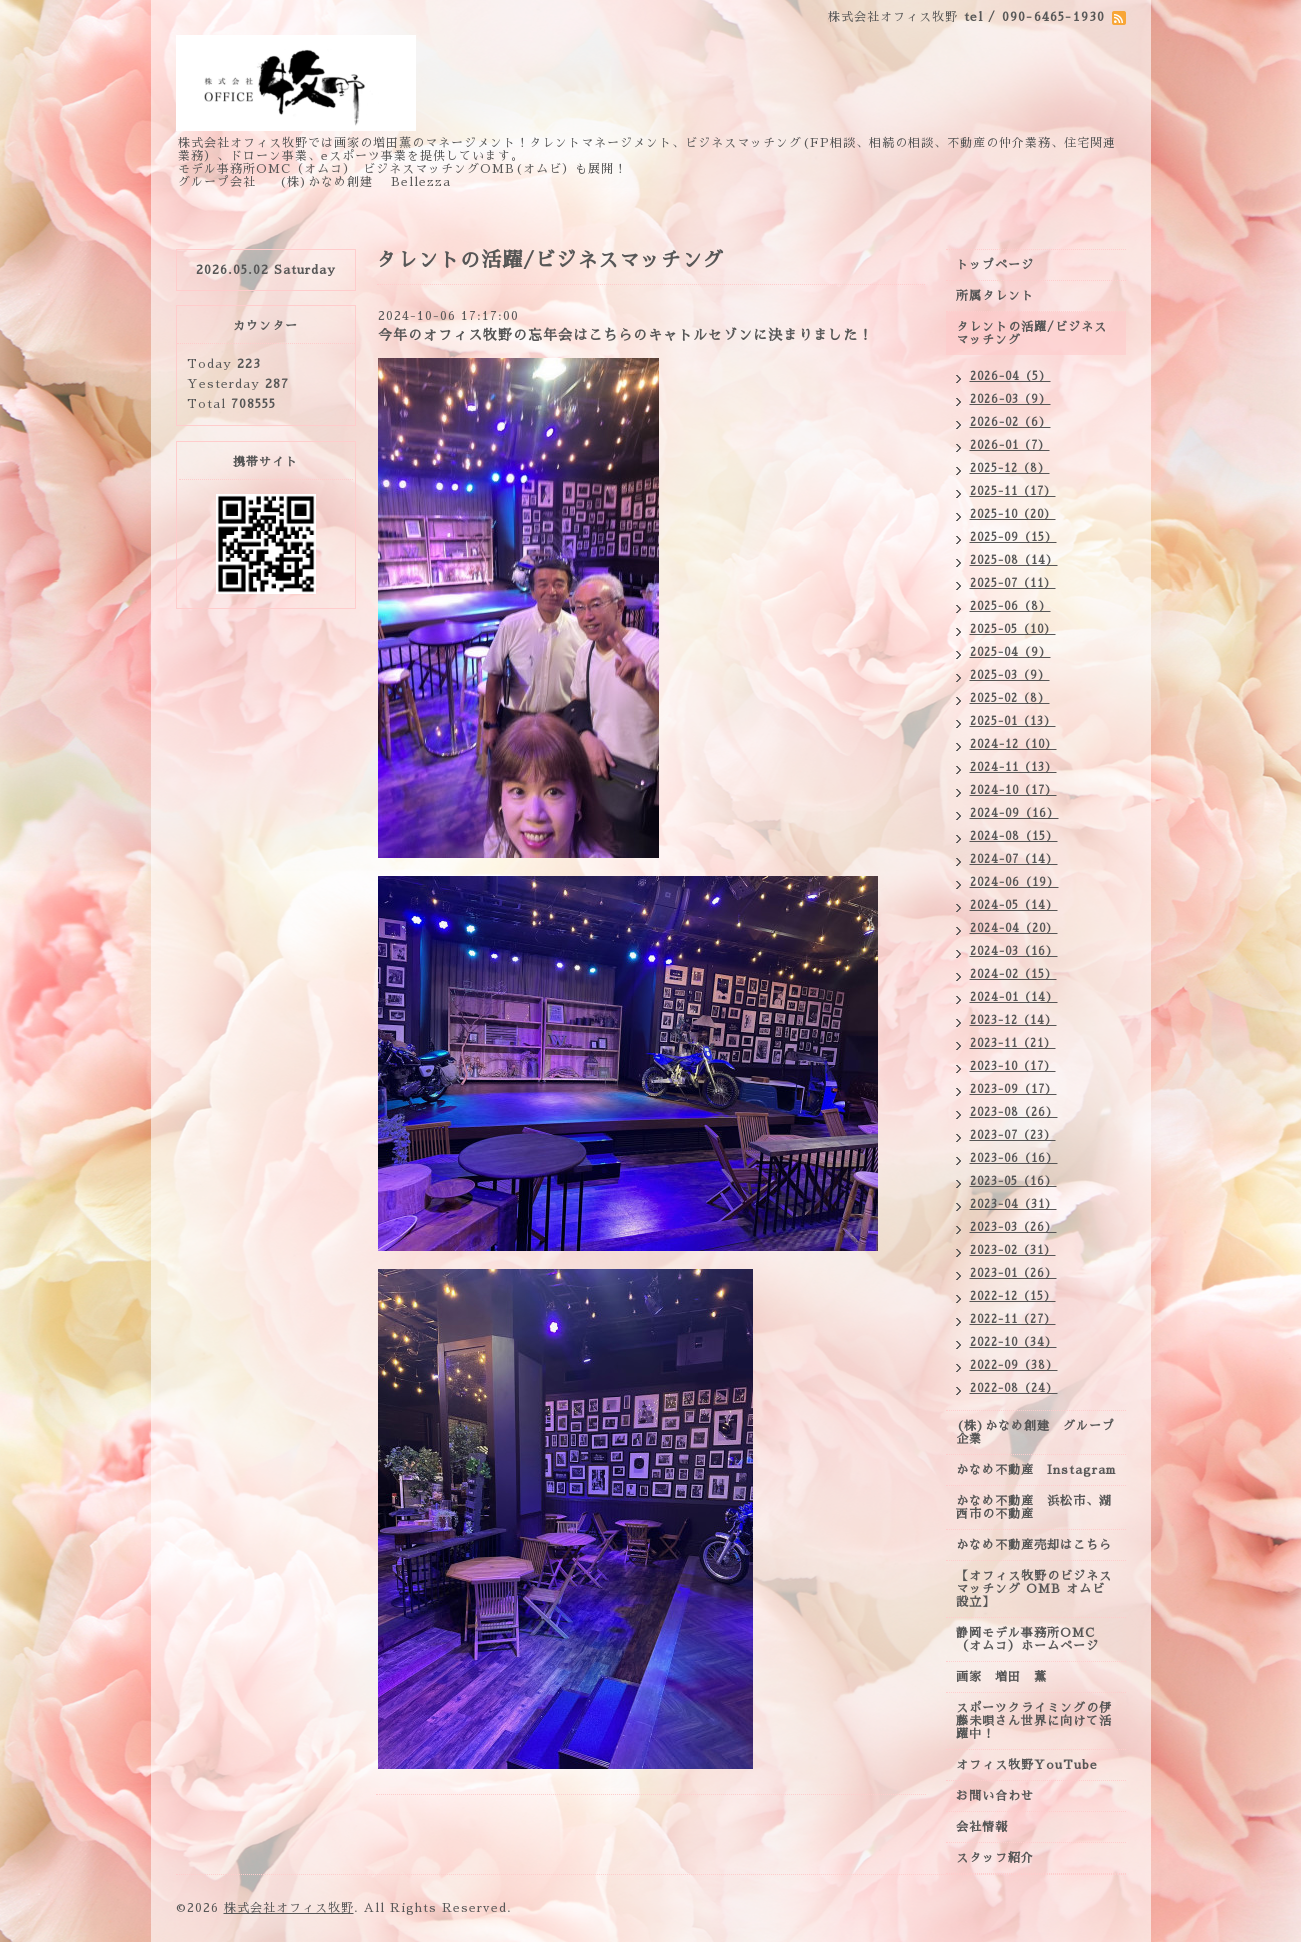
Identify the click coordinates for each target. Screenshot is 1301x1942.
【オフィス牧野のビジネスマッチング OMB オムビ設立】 (1034, 1589)
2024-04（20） (1014, 928)
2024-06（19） (1014, 882)
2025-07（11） (1013, 583)
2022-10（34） (1013, 1342)
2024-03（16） (1014, 951)
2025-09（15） (1013, 537)
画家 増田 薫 (1008, 1677)
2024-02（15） (1013, 974)
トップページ (995, 265)
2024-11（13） (1013, 767)
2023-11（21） (1013, 1043)
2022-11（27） (1013, 1319)
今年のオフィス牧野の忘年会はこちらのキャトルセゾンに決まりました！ (625, 335)
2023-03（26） (1013, 1227)
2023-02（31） (1013, 1250)
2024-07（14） (1014, 859)
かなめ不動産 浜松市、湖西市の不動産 (1034, 1507)
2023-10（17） (1013, 1066)
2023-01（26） (1013, 1273)
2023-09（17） (1013, 1089)
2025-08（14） (1014, 560)
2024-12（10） (1013, 744)
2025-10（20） (1013, 514)
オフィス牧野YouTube (1027, 1765)
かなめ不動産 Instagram (1041, 1470)
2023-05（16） (1013, 1181)
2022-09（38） (1014, 1365)
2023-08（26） (1014, 1112)
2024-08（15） (1014, 836)
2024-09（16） (1014, 813)
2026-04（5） (1010, 376)
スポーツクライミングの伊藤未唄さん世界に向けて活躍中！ (1034, 1721)
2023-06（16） (1014, 1158)
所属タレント (995, 296)
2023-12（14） (1013, 1020)
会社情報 (982, 1827)
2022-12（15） (1013, 1296)
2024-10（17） (1013, 790)
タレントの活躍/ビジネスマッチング (1031, 333)
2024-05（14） (1014, 905)
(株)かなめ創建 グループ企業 (1035, 1432)
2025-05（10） (1013, 629)
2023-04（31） (1013, 1204)
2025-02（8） (1010, 698)
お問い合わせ (995, 1796)
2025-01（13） (1013, 721)
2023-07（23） (1013, 1135)
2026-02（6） (1010, 422)
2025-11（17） (1013, 491)
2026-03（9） (1010, 399)
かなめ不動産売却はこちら (1034, 1545)
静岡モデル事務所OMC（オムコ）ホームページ (1027, 1639)
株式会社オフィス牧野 (289, 1908)
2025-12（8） (1010, 468)
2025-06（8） (1010, 606)
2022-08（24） (1014, 1388)
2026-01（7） (1010, 445)
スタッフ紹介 (995, 1858)
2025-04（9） (1010, 652)
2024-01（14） (1014, 997)
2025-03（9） (1010, 675)
